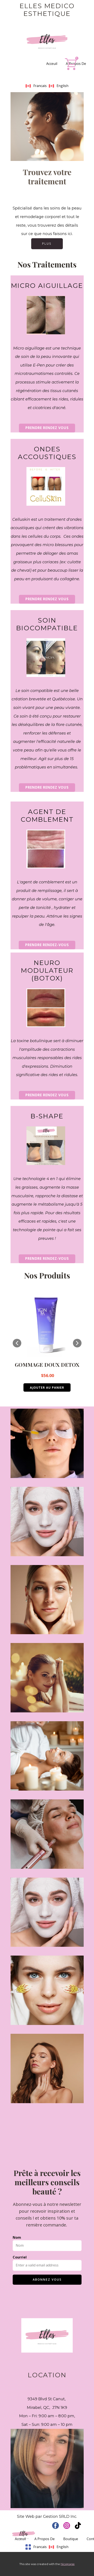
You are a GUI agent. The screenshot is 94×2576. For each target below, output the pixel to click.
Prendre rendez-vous (47, 944)
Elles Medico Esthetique (47, 10)
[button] (17, 1343)
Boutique (70, 2538)
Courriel (20, 2257)
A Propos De (44, 2538)
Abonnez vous (47, 2279)
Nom (17, 2237)
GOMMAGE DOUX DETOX (47, 1364)
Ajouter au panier (47, 1387)
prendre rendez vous (47, 427)
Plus (47, 244)
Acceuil (51, 63)
